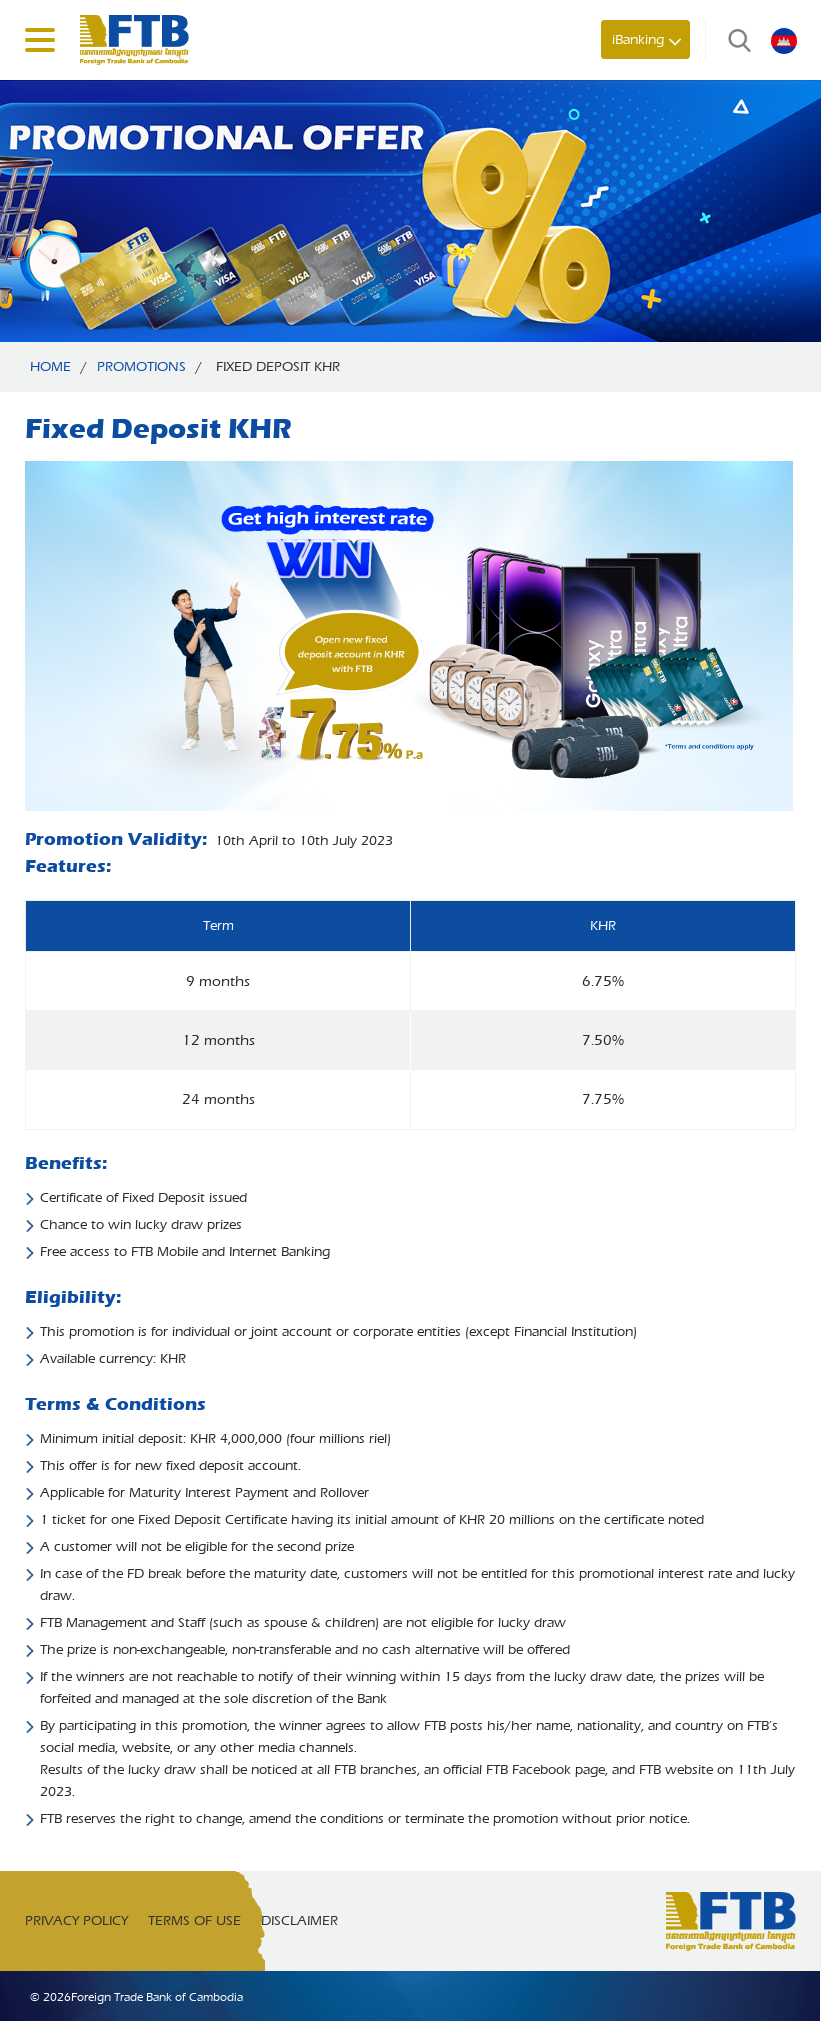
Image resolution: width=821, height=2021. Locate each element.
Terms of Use (194, 1920)
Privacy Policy (76, 1920)
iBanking (638, 39)
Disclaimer (299, 1920)
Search (735, 40)
